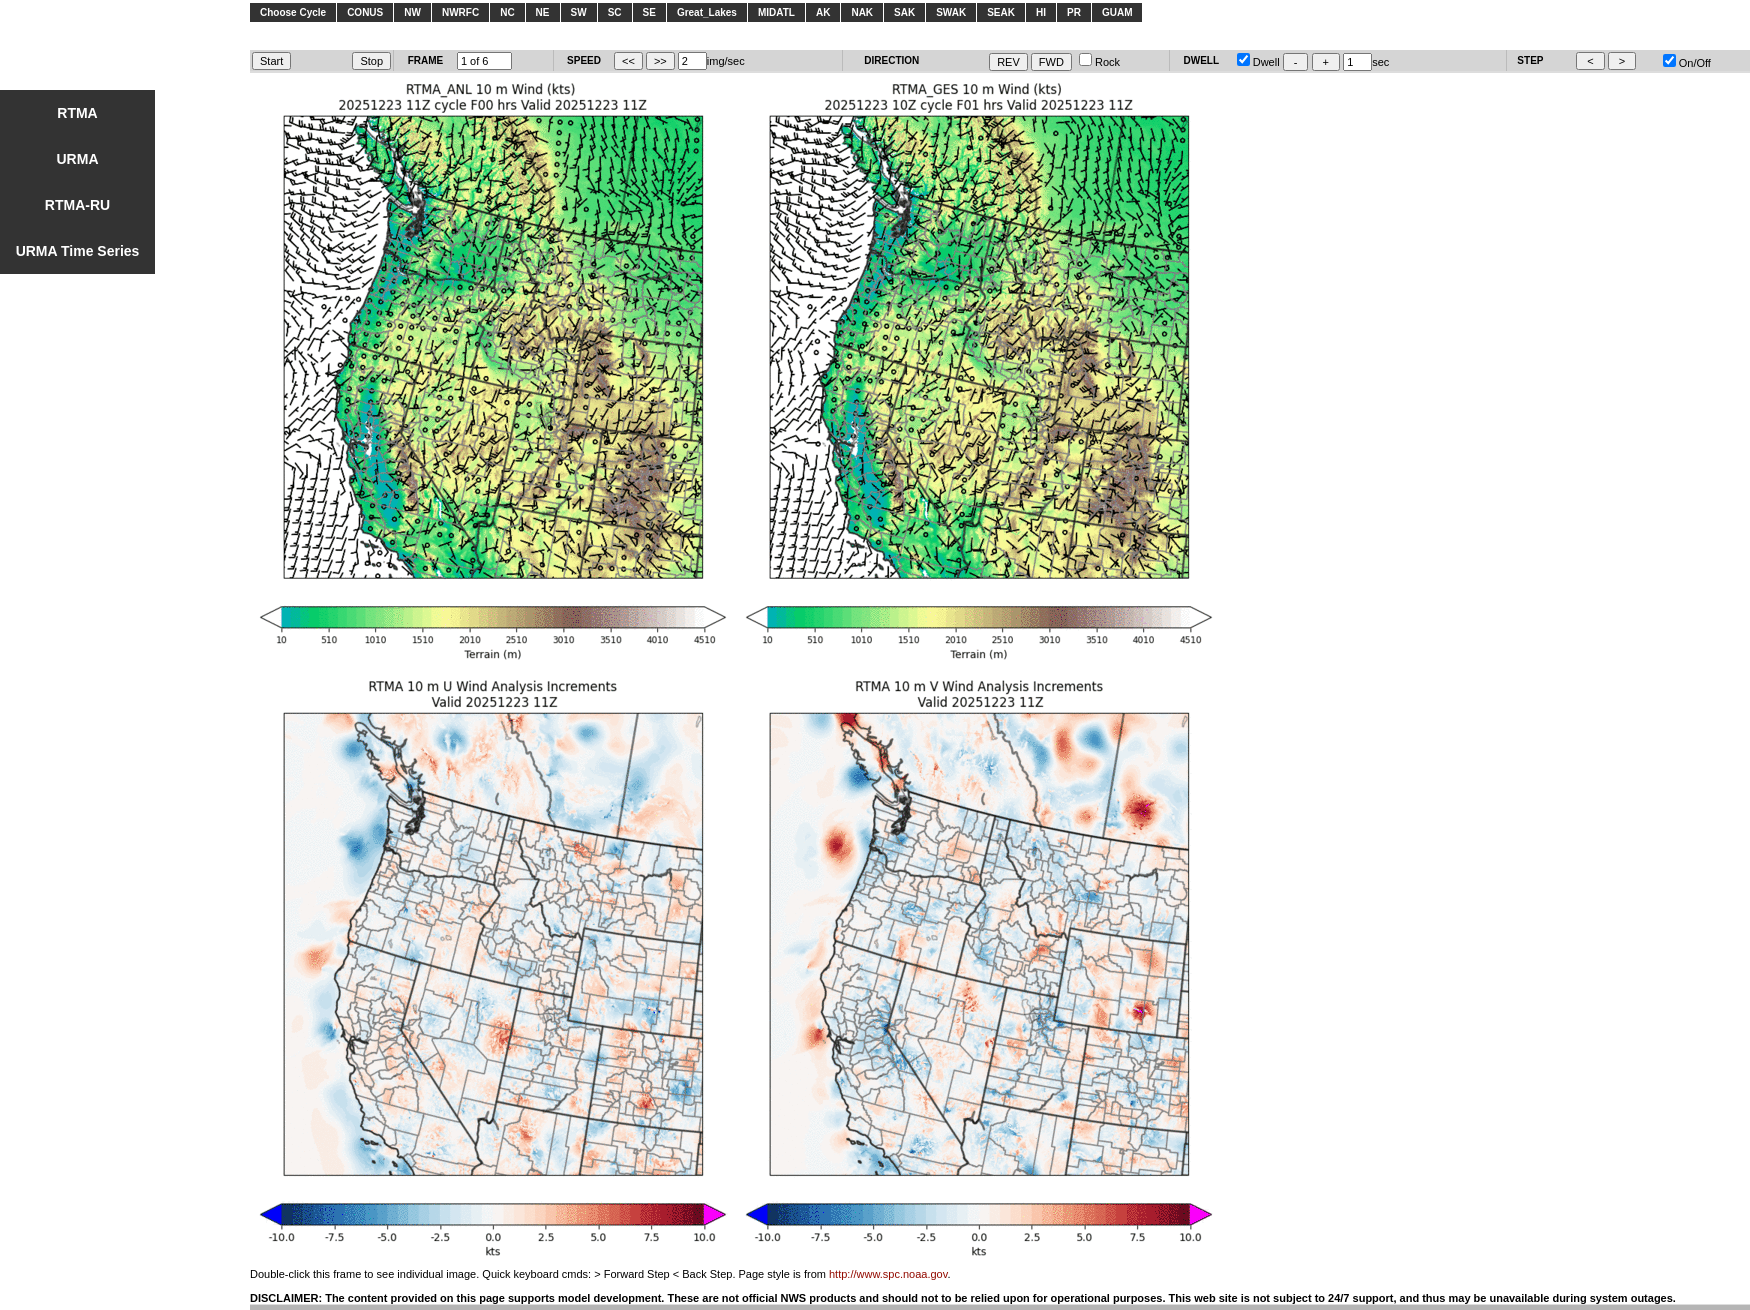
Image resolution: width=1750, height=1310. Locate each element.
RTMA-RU (77, 205)
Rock (1099, 62)
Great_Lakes (707, 12)
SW (579, 12)
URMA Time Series (78, 251)
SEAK (1001, 12)
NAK (862, 12)
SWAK (951, 12)
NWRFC (460, 12)
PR (1074, 12)
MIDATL (776, 12)
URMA (78, 159)
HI (1041, 12)
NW (412, 12)
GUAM (1117, 12)
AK (823, 12)
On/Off (1687, 63)
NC (507, 12)
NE (543, 12)
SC (615, 12)
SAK (904, 12)
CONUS (365, 12)
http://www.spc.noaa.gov (888, 1274)
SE (649, 12)
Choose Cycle (293, 12)
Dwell (1258, 62)
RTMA (77, 113)
